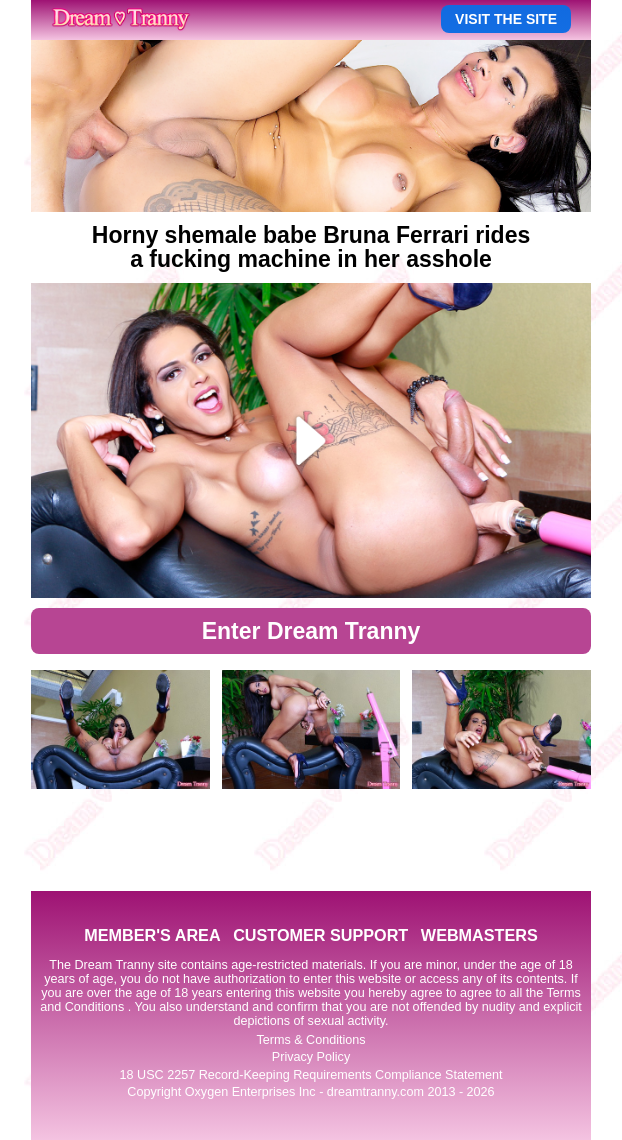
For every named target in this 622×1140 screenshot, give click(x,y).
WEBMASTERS (479, 935)
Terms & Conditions (310, 1040)
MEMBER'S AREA (152, 935)
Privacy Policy (311, 1057)
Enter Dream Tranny (311, 631)
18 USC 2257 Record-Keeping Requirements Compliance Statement (311, 1075)
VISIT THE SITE (506, 19)
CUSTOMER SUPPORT (320, 935)
